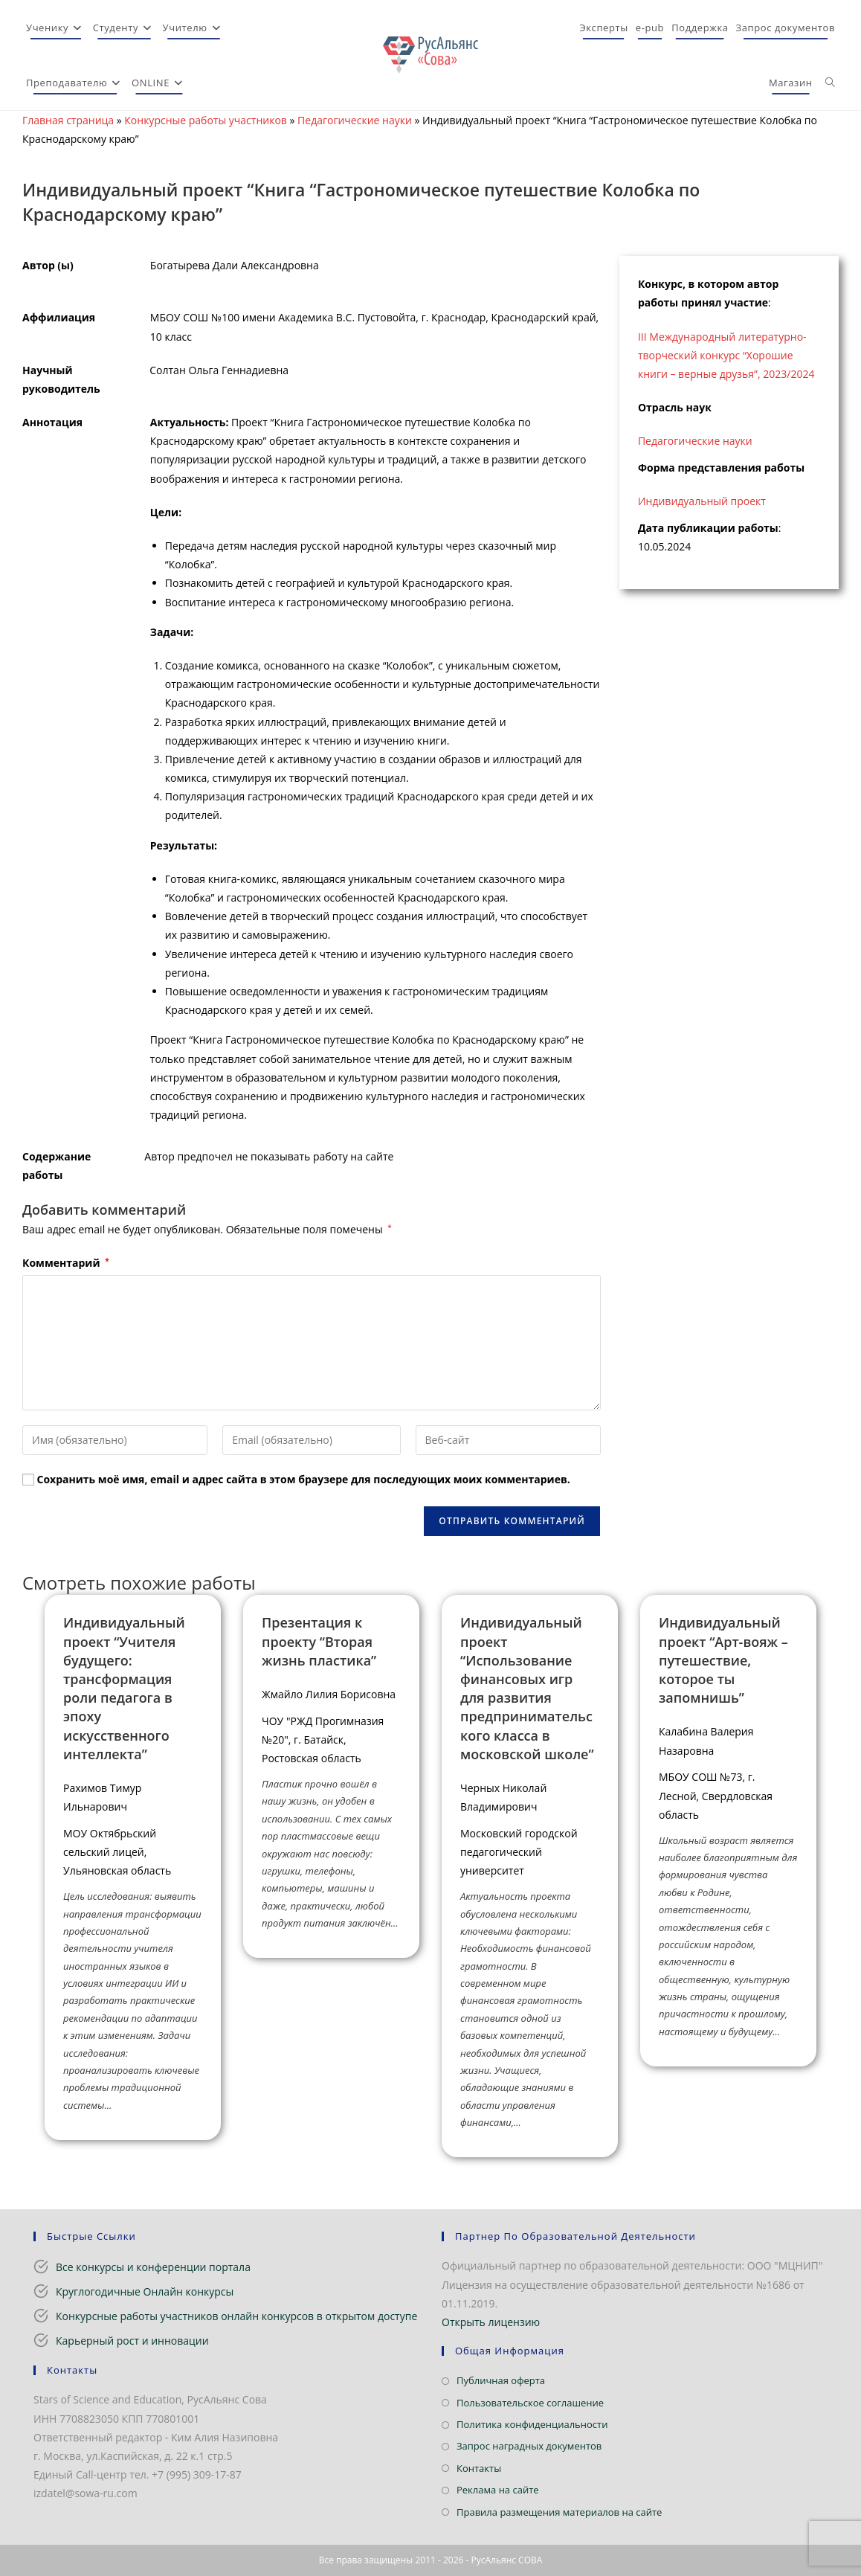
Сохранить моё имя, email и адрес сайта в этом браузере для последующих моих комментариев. (303, 1479)
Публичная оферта (501, 2380)
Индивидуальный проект (702, 501)
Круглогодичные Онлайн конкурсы (144, 2291)
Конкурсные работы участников (205, 120)
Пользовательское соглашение (530, 2402)
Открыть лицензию (491, 2322)
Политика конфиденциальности (532, 2424)
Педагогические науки (354, 120)
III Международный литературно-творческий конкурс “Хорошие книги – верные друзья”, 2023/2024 (726, 355)
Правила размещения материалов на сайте (559, 2512)
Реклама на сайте (498, 2489)
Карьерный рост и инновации (132, 2341)
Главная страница (68, 120)
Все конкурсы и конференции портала (153, 2267)
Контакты (479, 2468)
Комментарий (65, 1263)
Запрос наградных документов (529, 2446)
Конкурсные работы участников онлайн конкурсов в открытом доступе (236, 2316)
